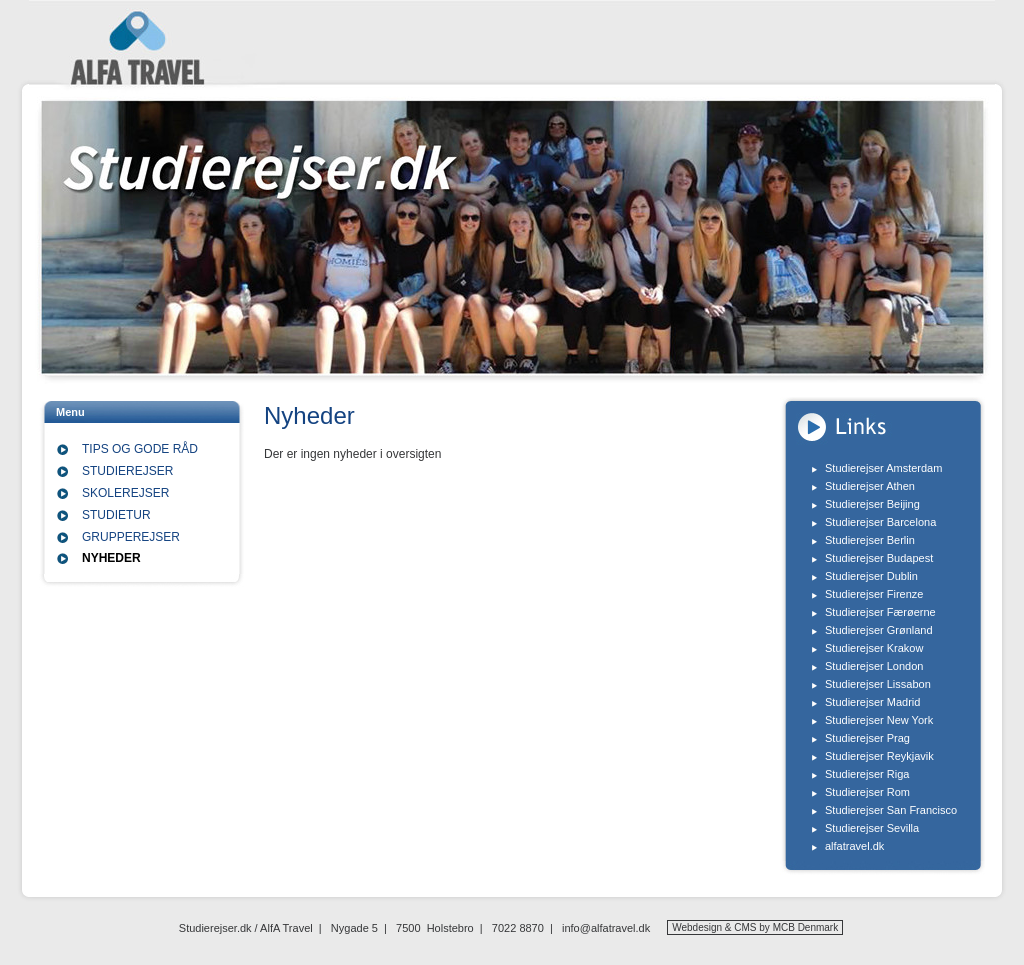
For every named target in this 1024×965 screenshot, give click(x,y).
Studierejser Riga (867, 774)
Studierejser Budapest (879, 558)
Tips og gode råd (140, 449)
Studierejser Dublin (871, 576)
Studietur (116, 515)
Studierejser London (874, 666)
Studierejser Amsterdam (883, 468)
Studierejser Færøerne (880, 612)
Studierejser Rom (867, 792)
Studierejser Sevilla (872, 828)
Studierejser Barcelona (880, 522)
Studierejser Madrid (872, 702)
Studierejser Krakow (874, 648)
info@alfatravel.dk (606, 928)
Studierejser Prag (867, 738)
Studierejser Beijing (872, 504)
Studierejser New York (879, 720)
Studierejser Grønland (879, 630)
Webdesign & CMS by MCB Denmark (755, 927)
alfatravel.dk (854, 846)
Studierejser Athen (870, 486)
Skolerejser (125, 493)
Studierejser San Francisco (891, 810)
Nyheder (111, 558)
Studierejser (127, 471)
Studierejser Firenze (874, 594)
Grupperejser (131, 537)
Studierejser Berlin (870, 540)
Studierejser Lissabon (878, 684)
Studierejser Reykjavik (879, 756)
